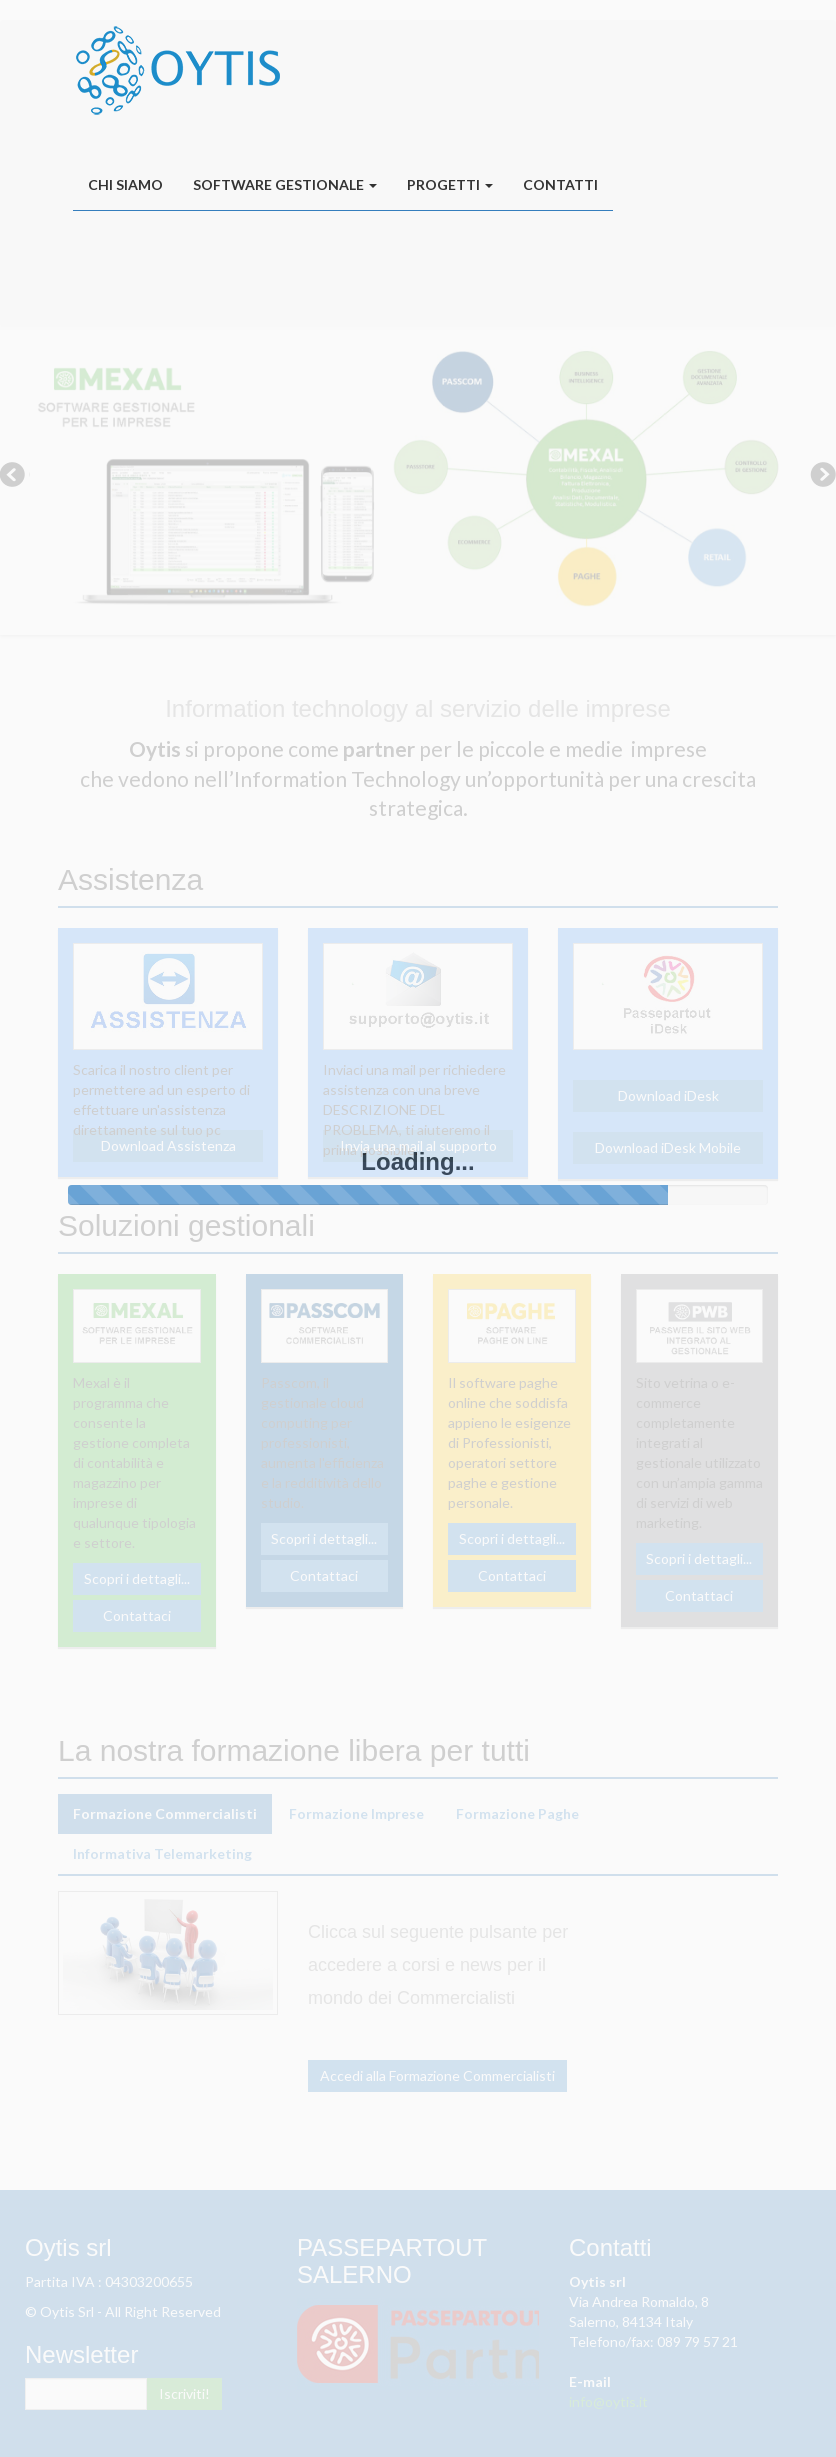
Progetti (450, 184)
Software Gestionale (285, 184)
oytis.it (178, 70)
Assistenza (460, 269)
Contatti (560, 184)
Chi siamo (125, 184)
